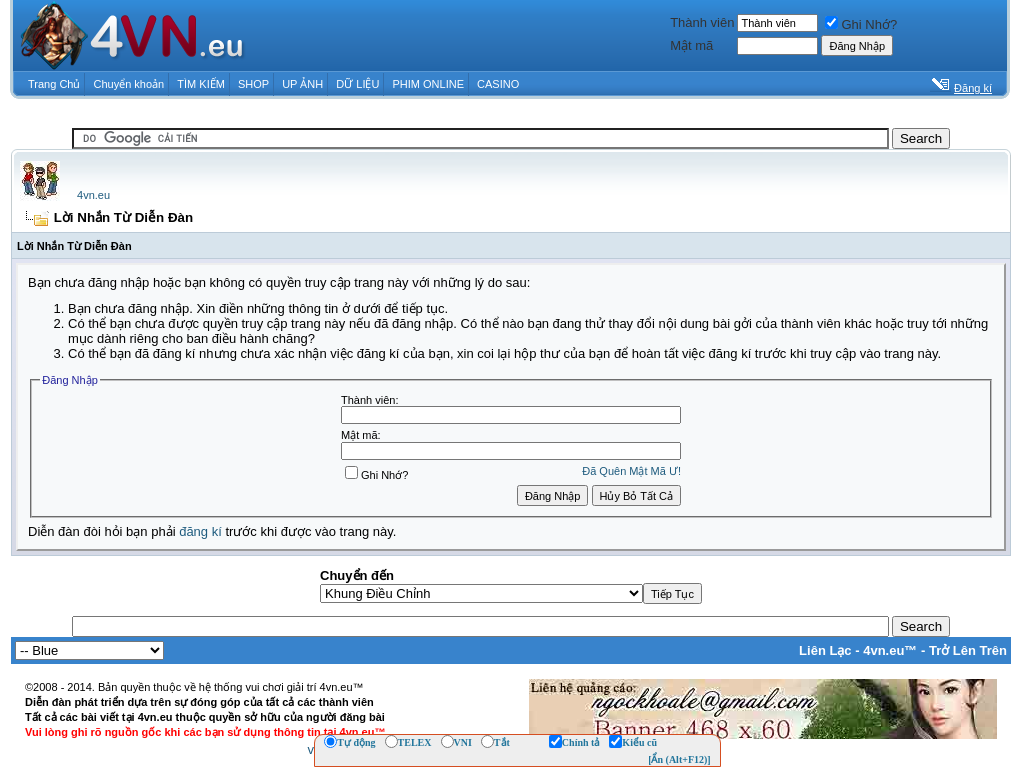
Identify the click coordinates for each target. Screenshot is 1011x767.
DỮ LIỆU (357, 84)
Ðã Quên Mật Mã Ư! (631, 471)
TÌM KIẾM (201, 84)
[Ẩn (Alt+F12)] (679, 759)
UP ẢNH (302, 84)
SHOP (253, 84)
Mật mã (691, 45)
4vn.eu (93, 195)
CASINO (498, 84)
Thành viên (702, 22)
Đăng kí (973, 88)
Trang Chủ (54, 84)
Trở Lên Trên (968, 650)
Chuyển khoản (129, 84)
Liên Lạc (825, 650)
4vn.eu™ (890, 650)
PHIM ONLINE (428, 84)
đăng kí (200, 531)
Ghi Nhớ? (861, 24)
